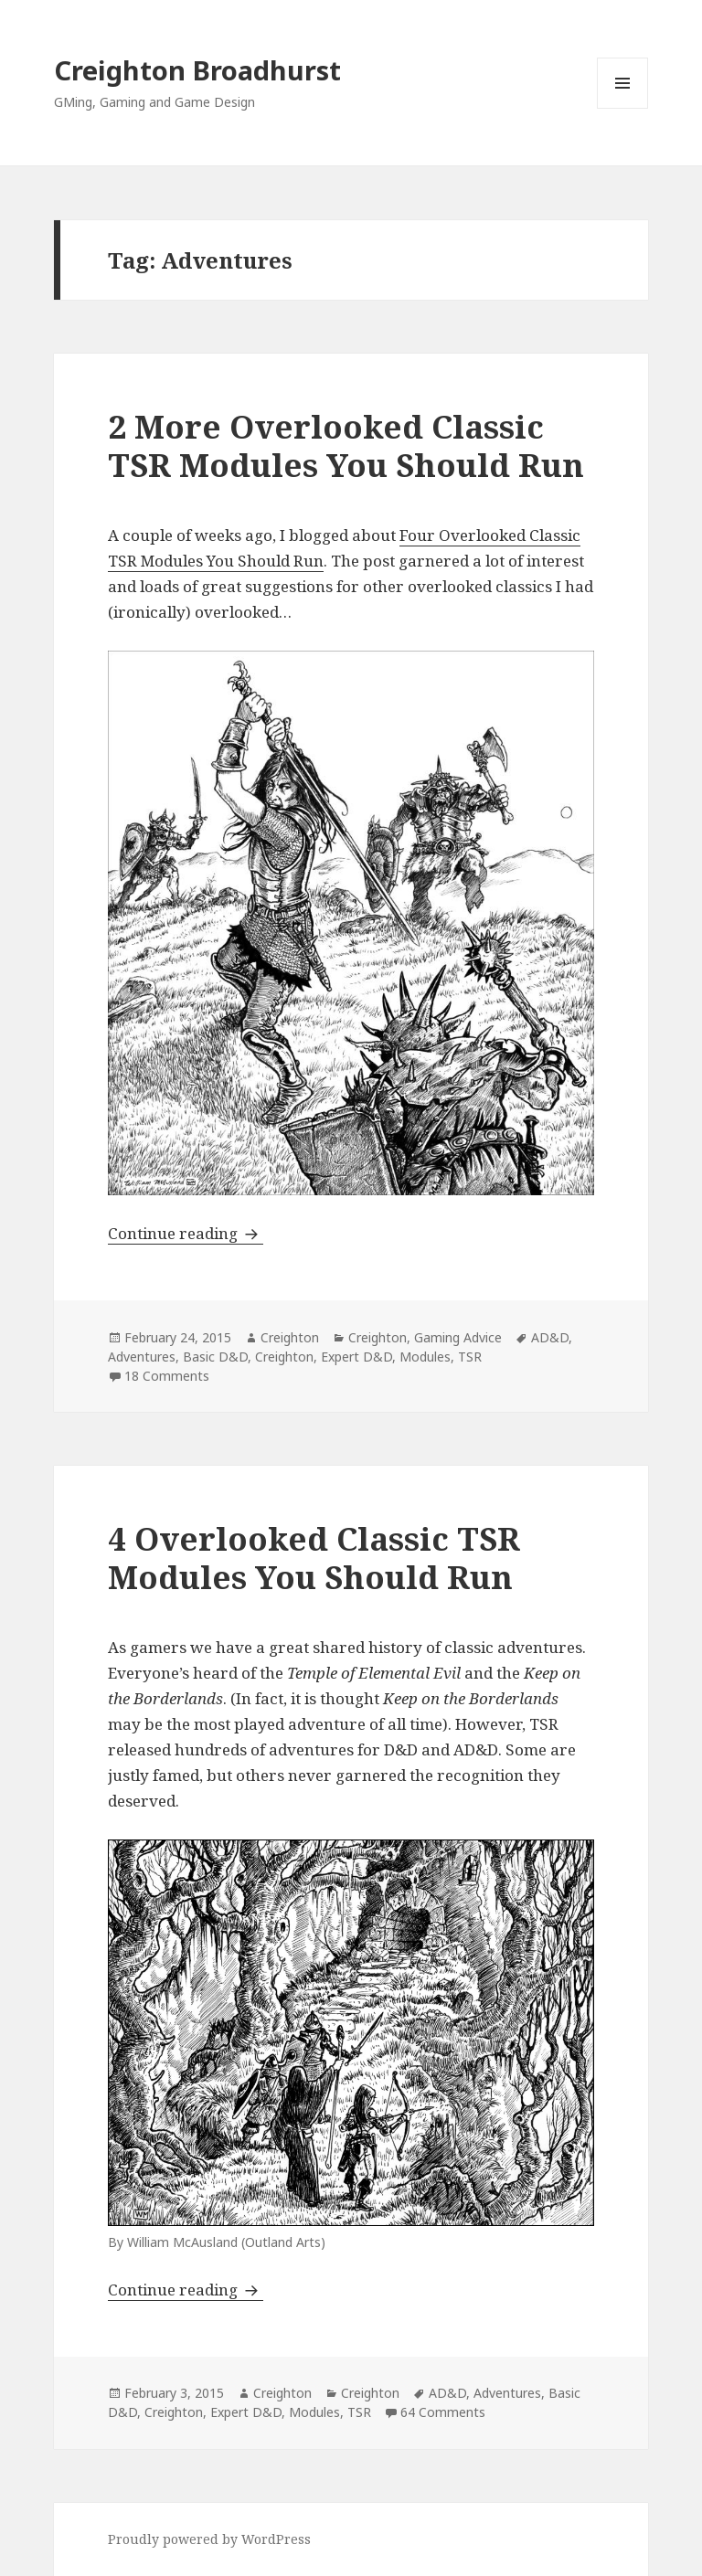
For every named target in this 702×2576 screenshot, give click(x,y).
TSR (470, 1356)
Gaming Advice (458, 1337)
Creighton (290, 1337)
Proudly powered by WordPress (209, 2539)
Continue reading (185, 1233)
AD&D (550, 1337)
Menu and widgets (623, 108)
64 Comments (442, 2412)
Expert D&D (356, 1356)
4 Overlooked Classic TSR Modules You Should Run (314, 1557)
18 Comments (166, 1375)
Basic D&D (215, 1356)
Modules (425, 1356)
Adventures (142, 1356)
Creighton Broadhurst (197, 70)
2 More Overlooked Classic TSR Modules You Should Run (346, 445)
